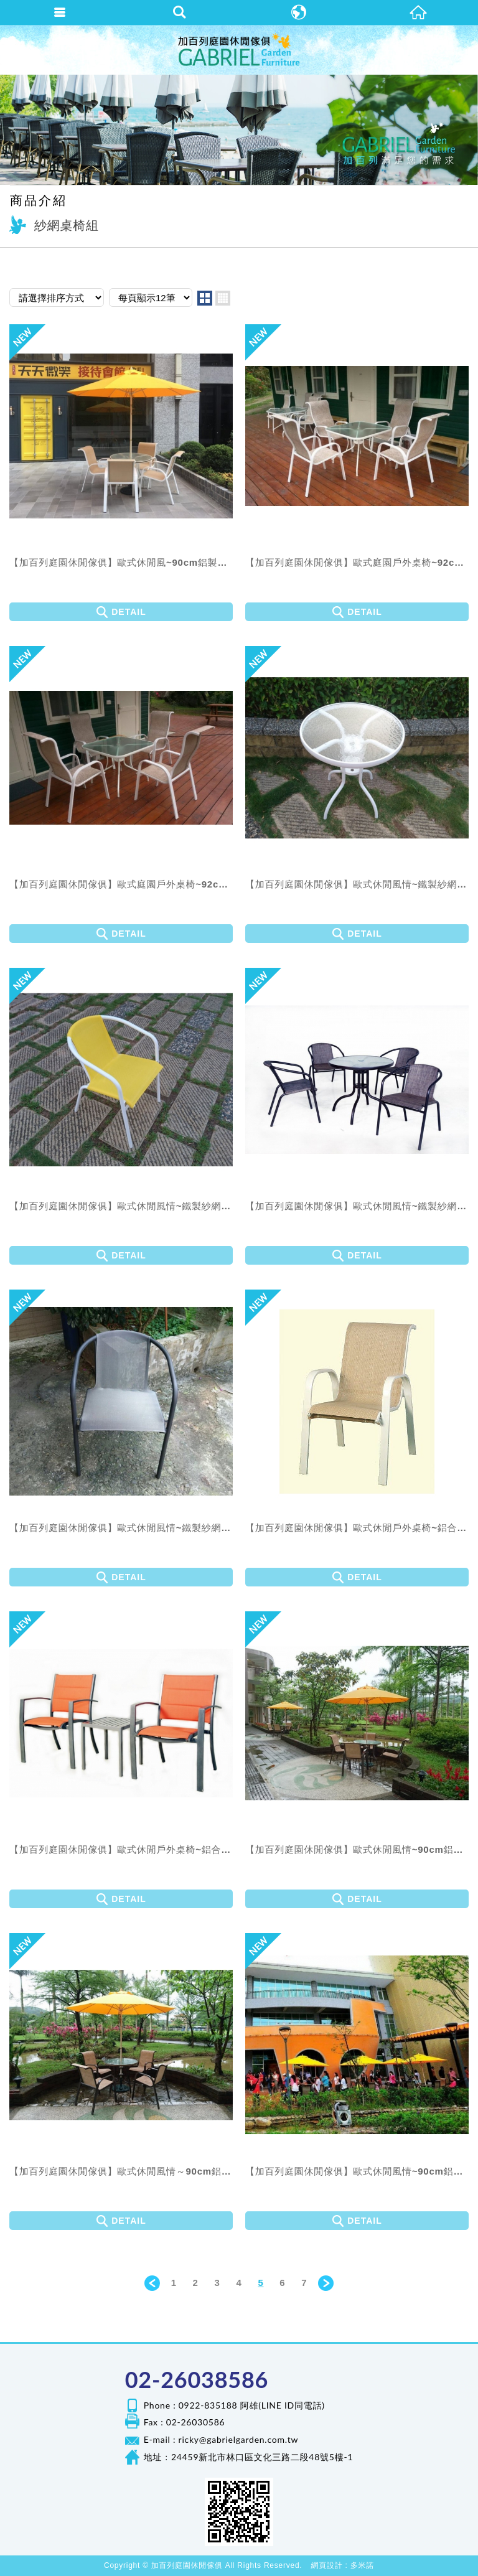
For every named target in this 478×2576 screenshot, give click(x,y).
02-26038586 (196, 2379)
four (222, 298)
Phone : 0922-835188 (191, 2405)
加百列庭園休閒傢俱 (239, 49)
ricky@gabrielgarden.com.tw (239, 2439)
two (204, 298)
